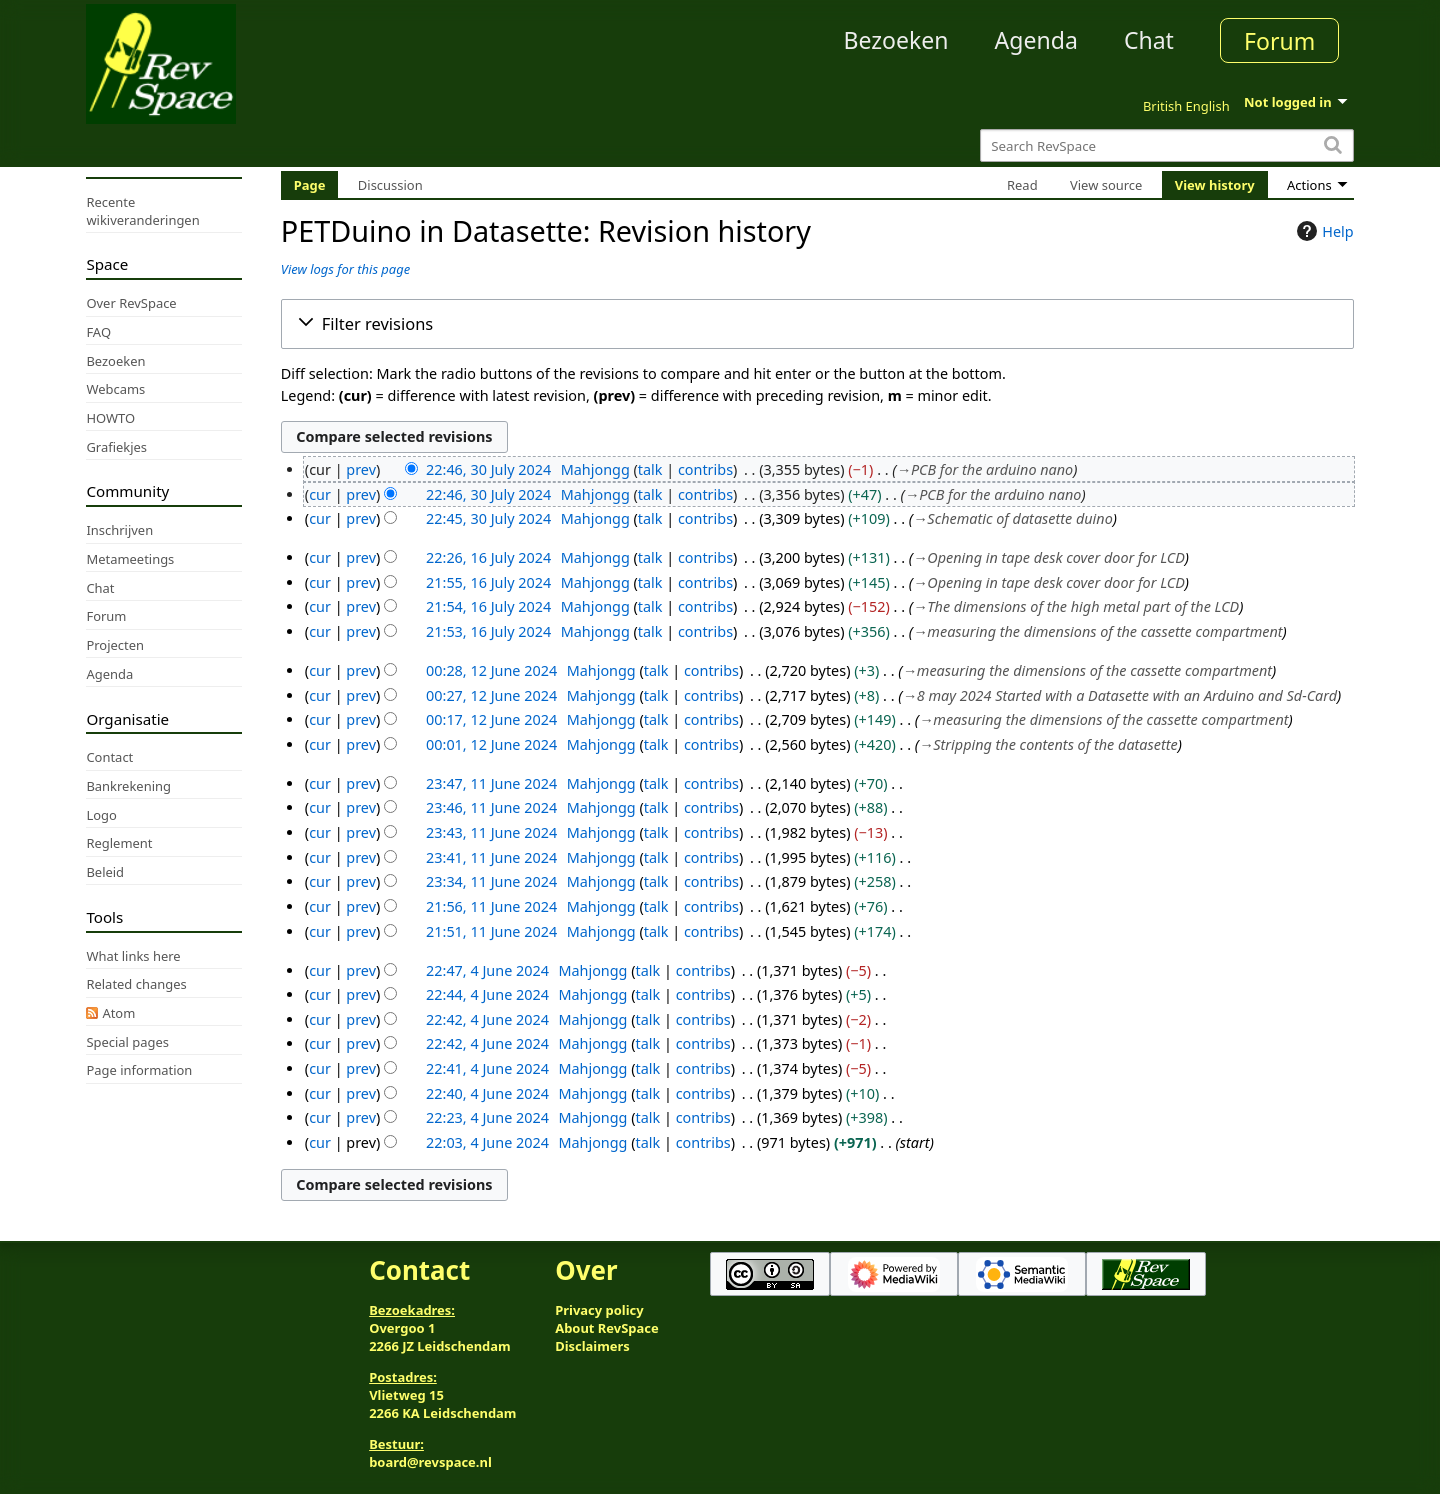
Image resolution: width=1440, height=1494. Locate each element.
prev (361, 469)
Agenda (1036, 40)
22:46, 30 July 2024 (488, 469)
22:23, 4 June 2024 (487, 1117)
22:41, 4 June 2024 (487, 1068)
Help (1322, 231)
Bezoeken (896, 40)
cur (320, 494)
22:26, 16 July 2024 (488, 557)
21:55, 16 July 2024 (488, 582)
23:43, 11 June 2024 (491, 832)
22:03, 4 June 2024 (487, 1142)
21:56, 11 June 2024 (491, 906)
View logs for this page (345, 269)
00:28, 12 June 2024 (491, 670)
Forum (1279, 41)
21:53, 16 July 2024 (488, 631)
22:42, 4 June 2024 (487, 1019)
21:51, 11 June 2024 (491, 931)
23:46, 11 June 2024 (491, 807)
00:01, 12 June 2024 (491, 744)
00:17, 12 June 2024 (491, 719)
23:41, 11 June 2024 (491, 857)
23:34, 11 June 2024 (491, 881)
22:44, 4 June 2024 (487, 994)
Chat (1149, 40)
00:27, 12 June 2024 (491, 695)
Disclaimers (592, 1346)
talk (650, 469)
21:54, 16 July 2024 (488, 606)
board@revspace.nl (430, 1462)
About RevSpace (607, 1328)
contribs (705, 469)
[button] (817, 324)
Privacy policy (599, 1310)
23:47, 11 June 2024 (491, 783)
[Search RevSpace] (1166, 145)
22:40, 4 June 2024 (487, 1093)
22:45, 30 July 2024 (488, 518)
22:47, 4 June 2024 (487, 970)
